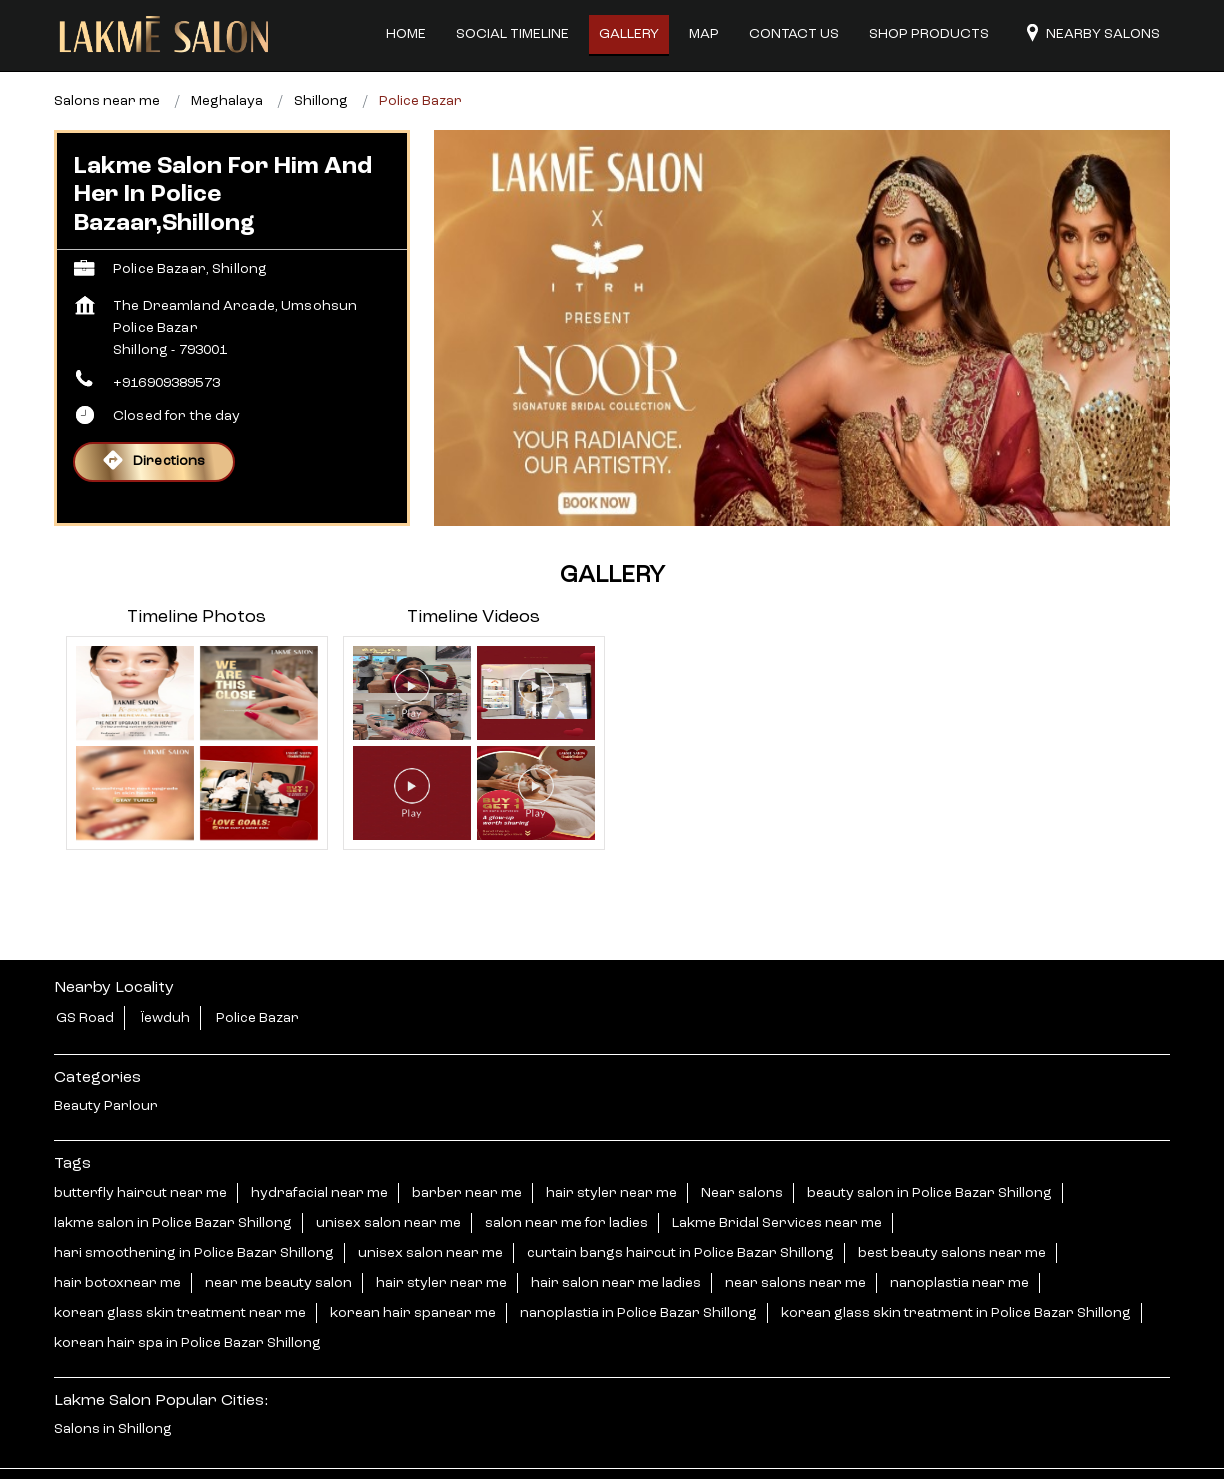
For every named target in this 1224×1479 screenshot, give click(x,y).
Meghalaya (227, 52)
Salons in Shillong (113, 1380)
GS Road (85, 969)
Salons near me (107, 52)
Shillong (321, 52)
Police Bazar (257, 969)
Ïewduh (165, 969)
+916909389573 (166, 334)
